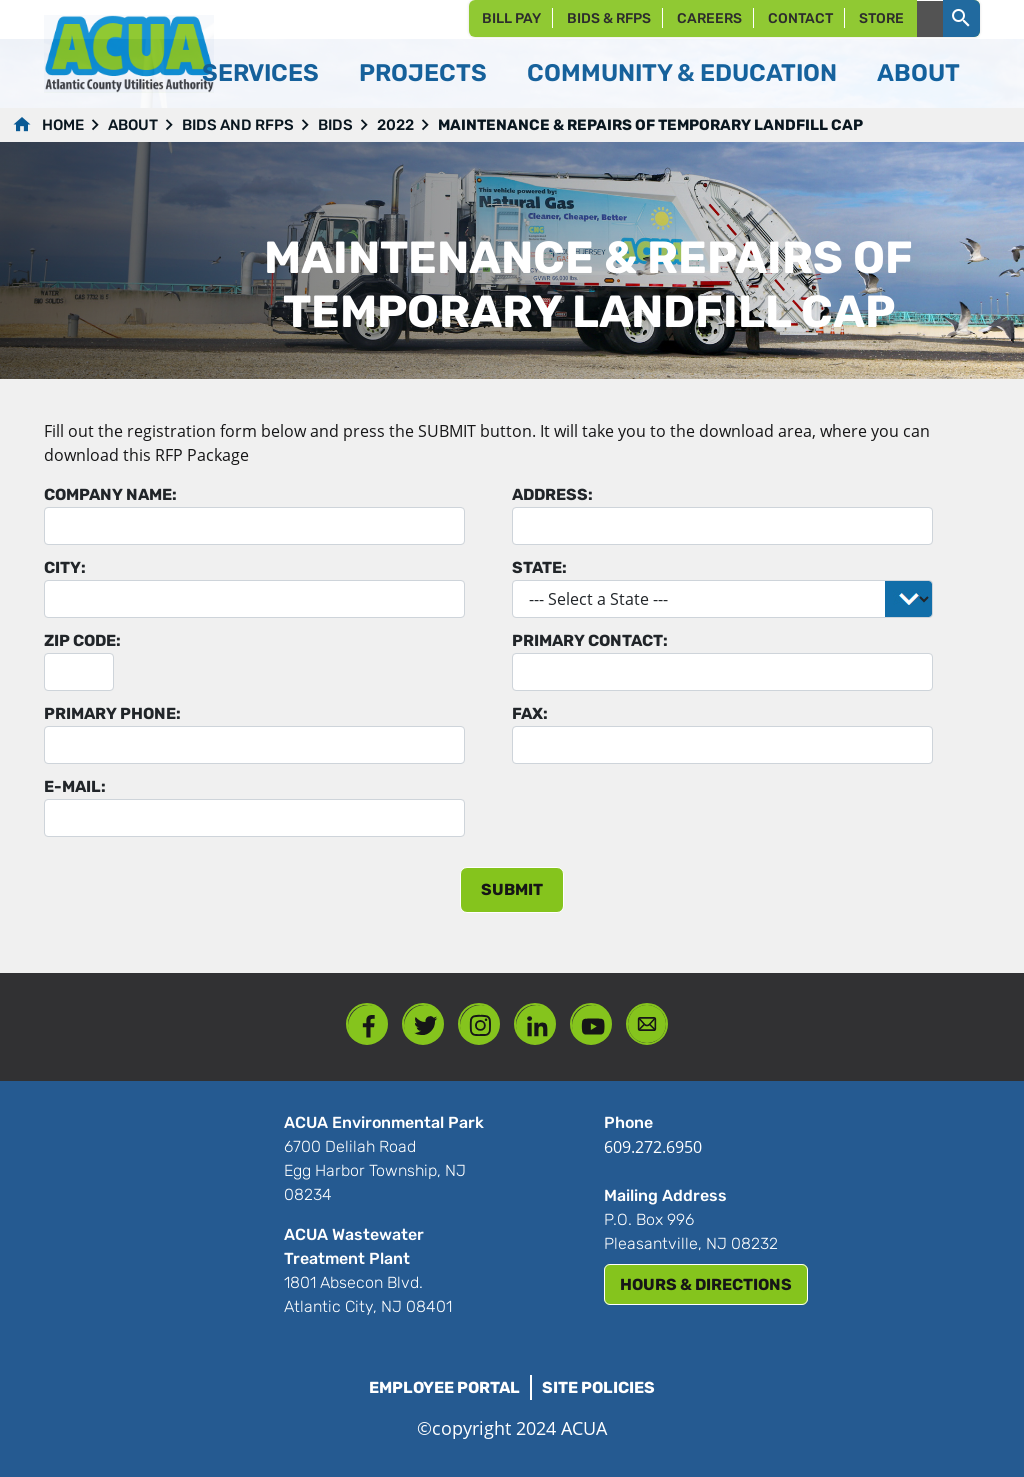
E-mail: (75, 786)
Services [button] (260, 73)
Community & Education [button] (682, 73)
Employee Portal (444, 1387)
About (133, 125)
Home (63, 125)
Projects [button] (423, 73)
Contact (800, 18)
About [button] (918, 73)
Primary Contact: (590, 640)
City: (65, 567)
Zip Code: (82, 640)
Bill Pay (511, 18)
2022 (395, 125)
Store (881, 18)
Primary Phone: (112, 713)
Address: (552, 494)
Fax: (530, 713)
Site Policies (598, 1387)
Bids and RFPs (238, 125)
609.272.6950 (653, 1147)
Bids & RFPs (609, 18)
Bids (335, 125)
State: (539, 567)
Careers (709, 18)
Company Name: (110, 494)
